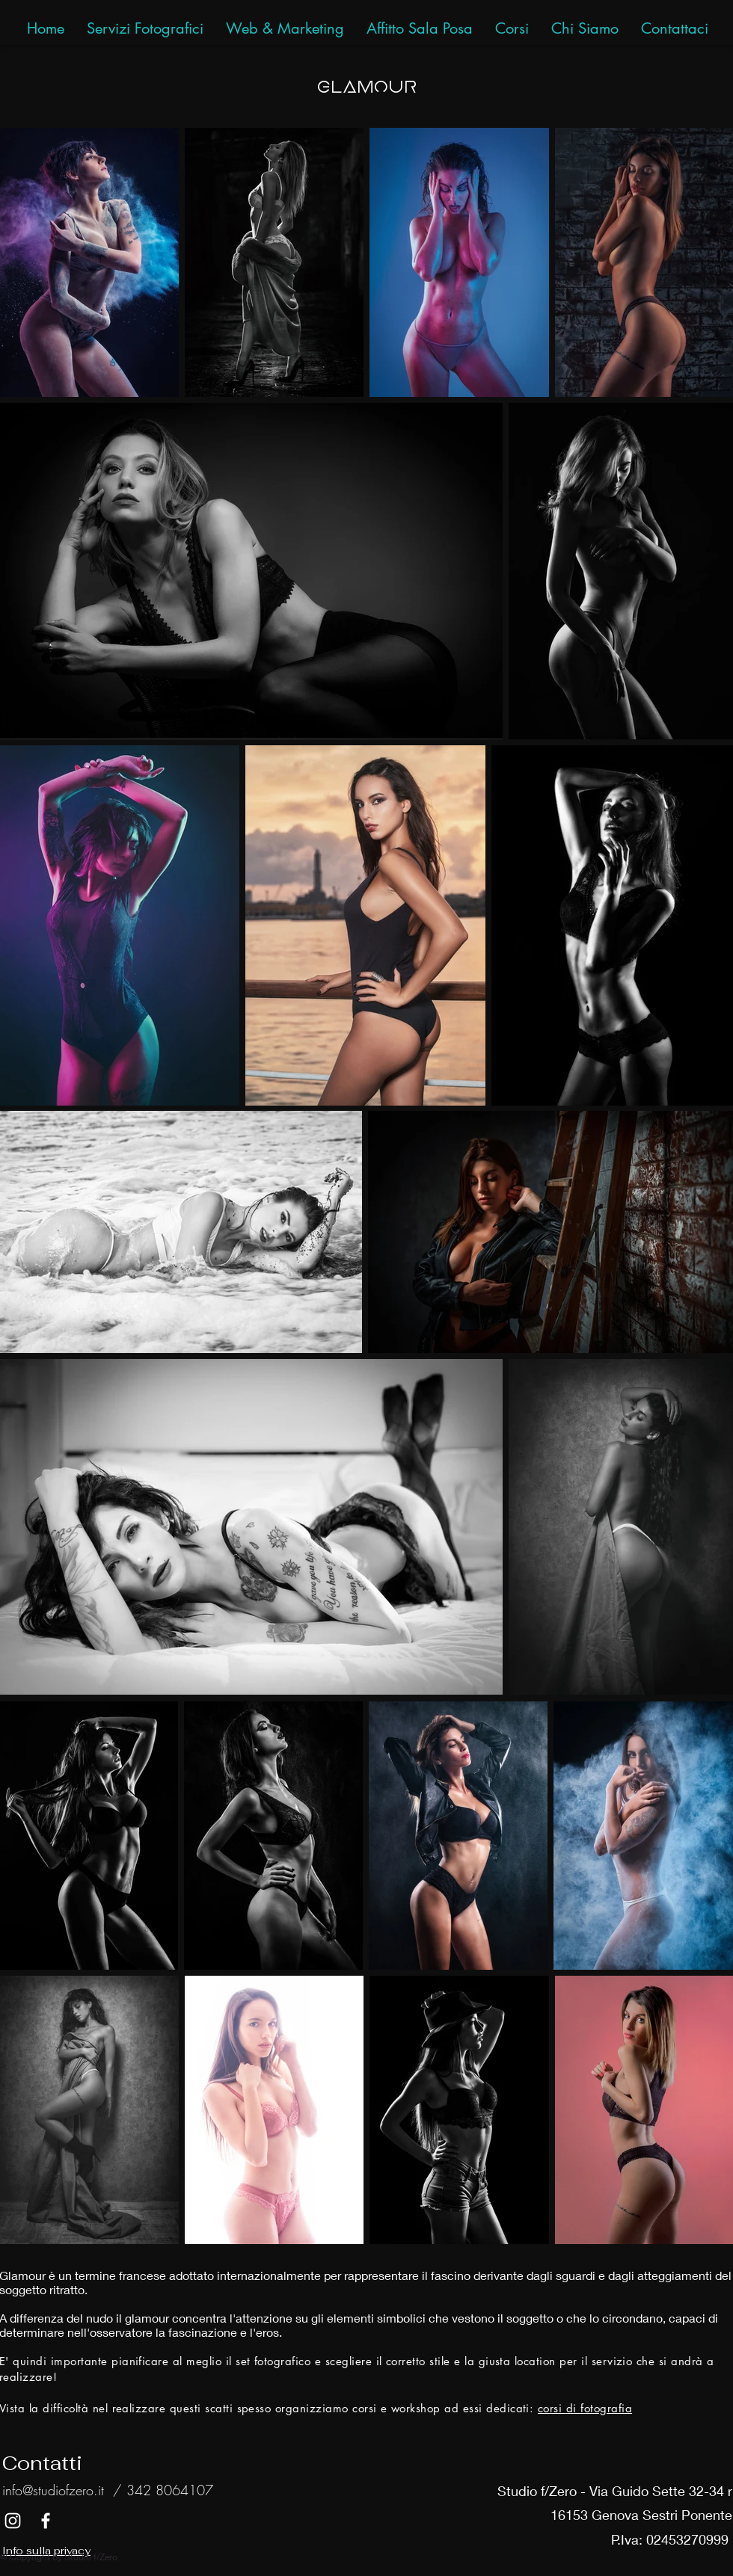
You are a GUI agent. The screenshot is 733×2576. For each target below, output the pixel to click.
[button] (675, 28)
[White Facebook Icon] (45, 2520)
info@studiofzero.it (53, 2490)
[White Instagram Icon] (12, 2520)
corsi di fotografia (585, 2408)
